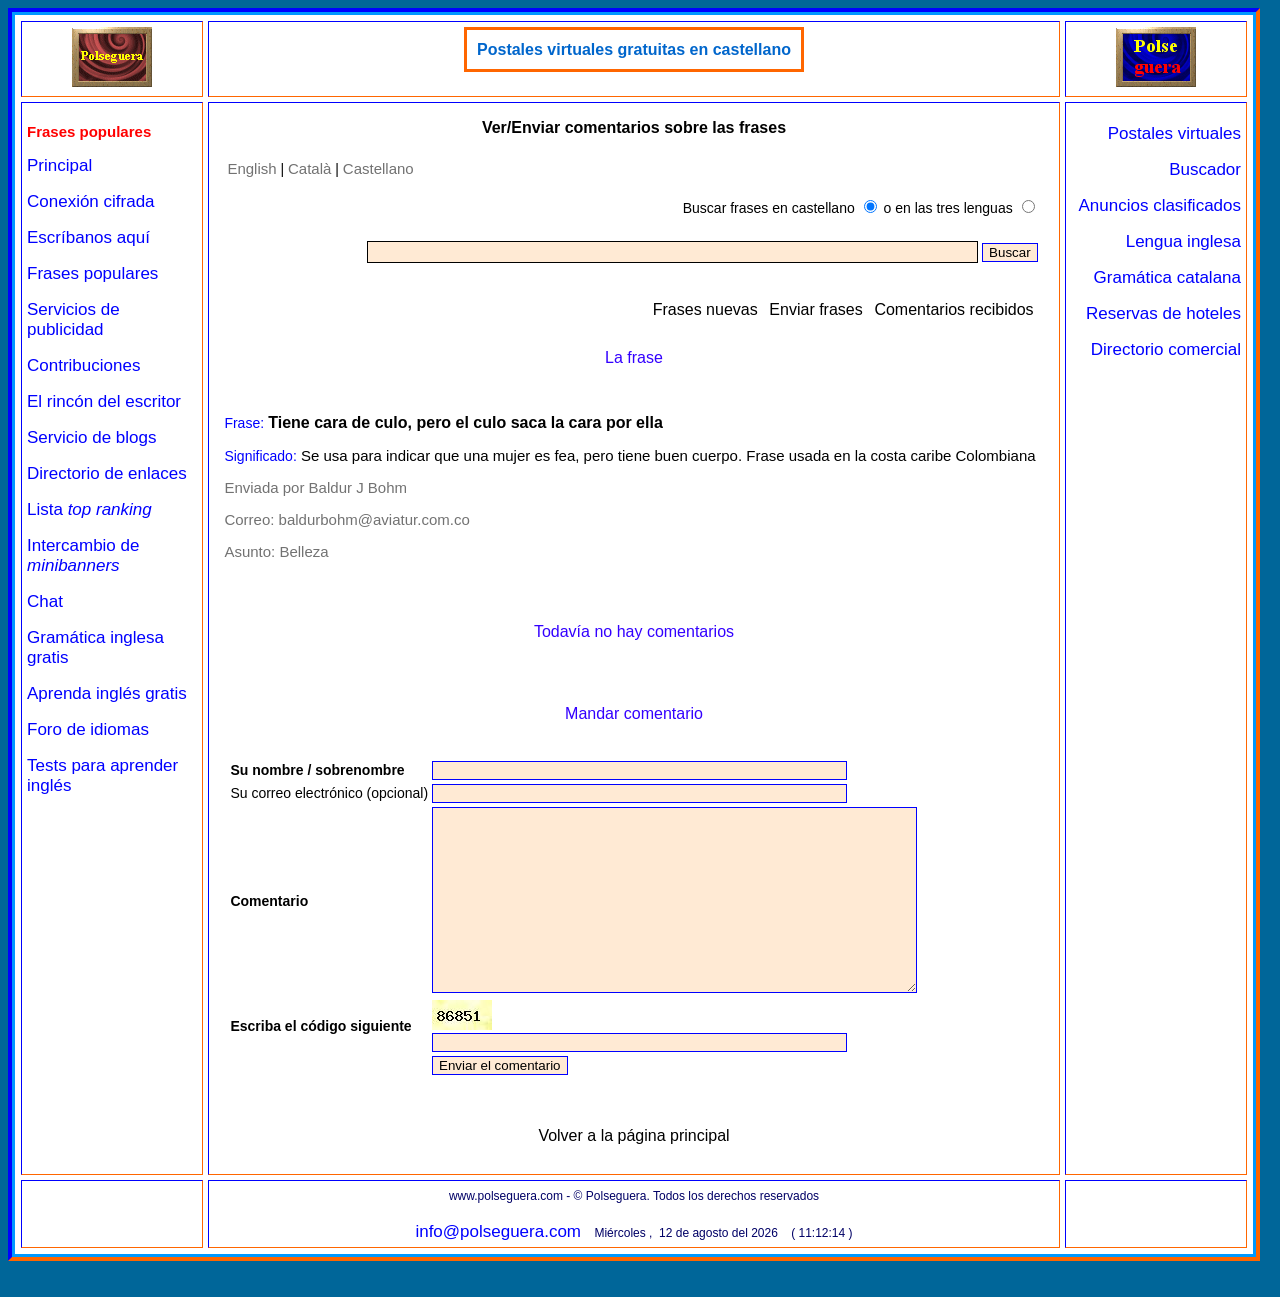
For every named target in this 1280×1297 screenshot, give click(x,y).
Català (309, 168)
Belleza (303, 551)
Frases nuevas (705, 309)
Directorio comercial (1166, 349)
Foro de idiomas (88, 729)
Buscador (1205, 169)
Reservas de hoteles (1163, 313)
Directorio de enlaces (107, 473)
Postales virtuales (1174, 133)
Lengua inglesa (1183, 241)
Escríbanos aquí (88, 237)
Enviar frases (815, 309)
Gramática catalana (1167, 277)
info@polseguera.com (498, 1267)
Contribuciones (83, 365)
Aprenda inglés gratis (107, 693)
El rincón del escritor (104, 401)
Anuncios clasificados (1159, 205)
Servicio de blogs (91, 437)
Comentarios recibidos (953, 309)
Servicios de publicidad (73, 319)
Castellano (378, 168)
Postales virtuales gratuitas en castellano (634, 49)
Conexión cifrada (91, 201)
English (251, 168)
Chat (45, 601)
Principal (59, 165)
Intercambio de (83, 555)
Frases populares (92, 273)
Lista (89, 509)
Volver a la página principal (633, 1171)
